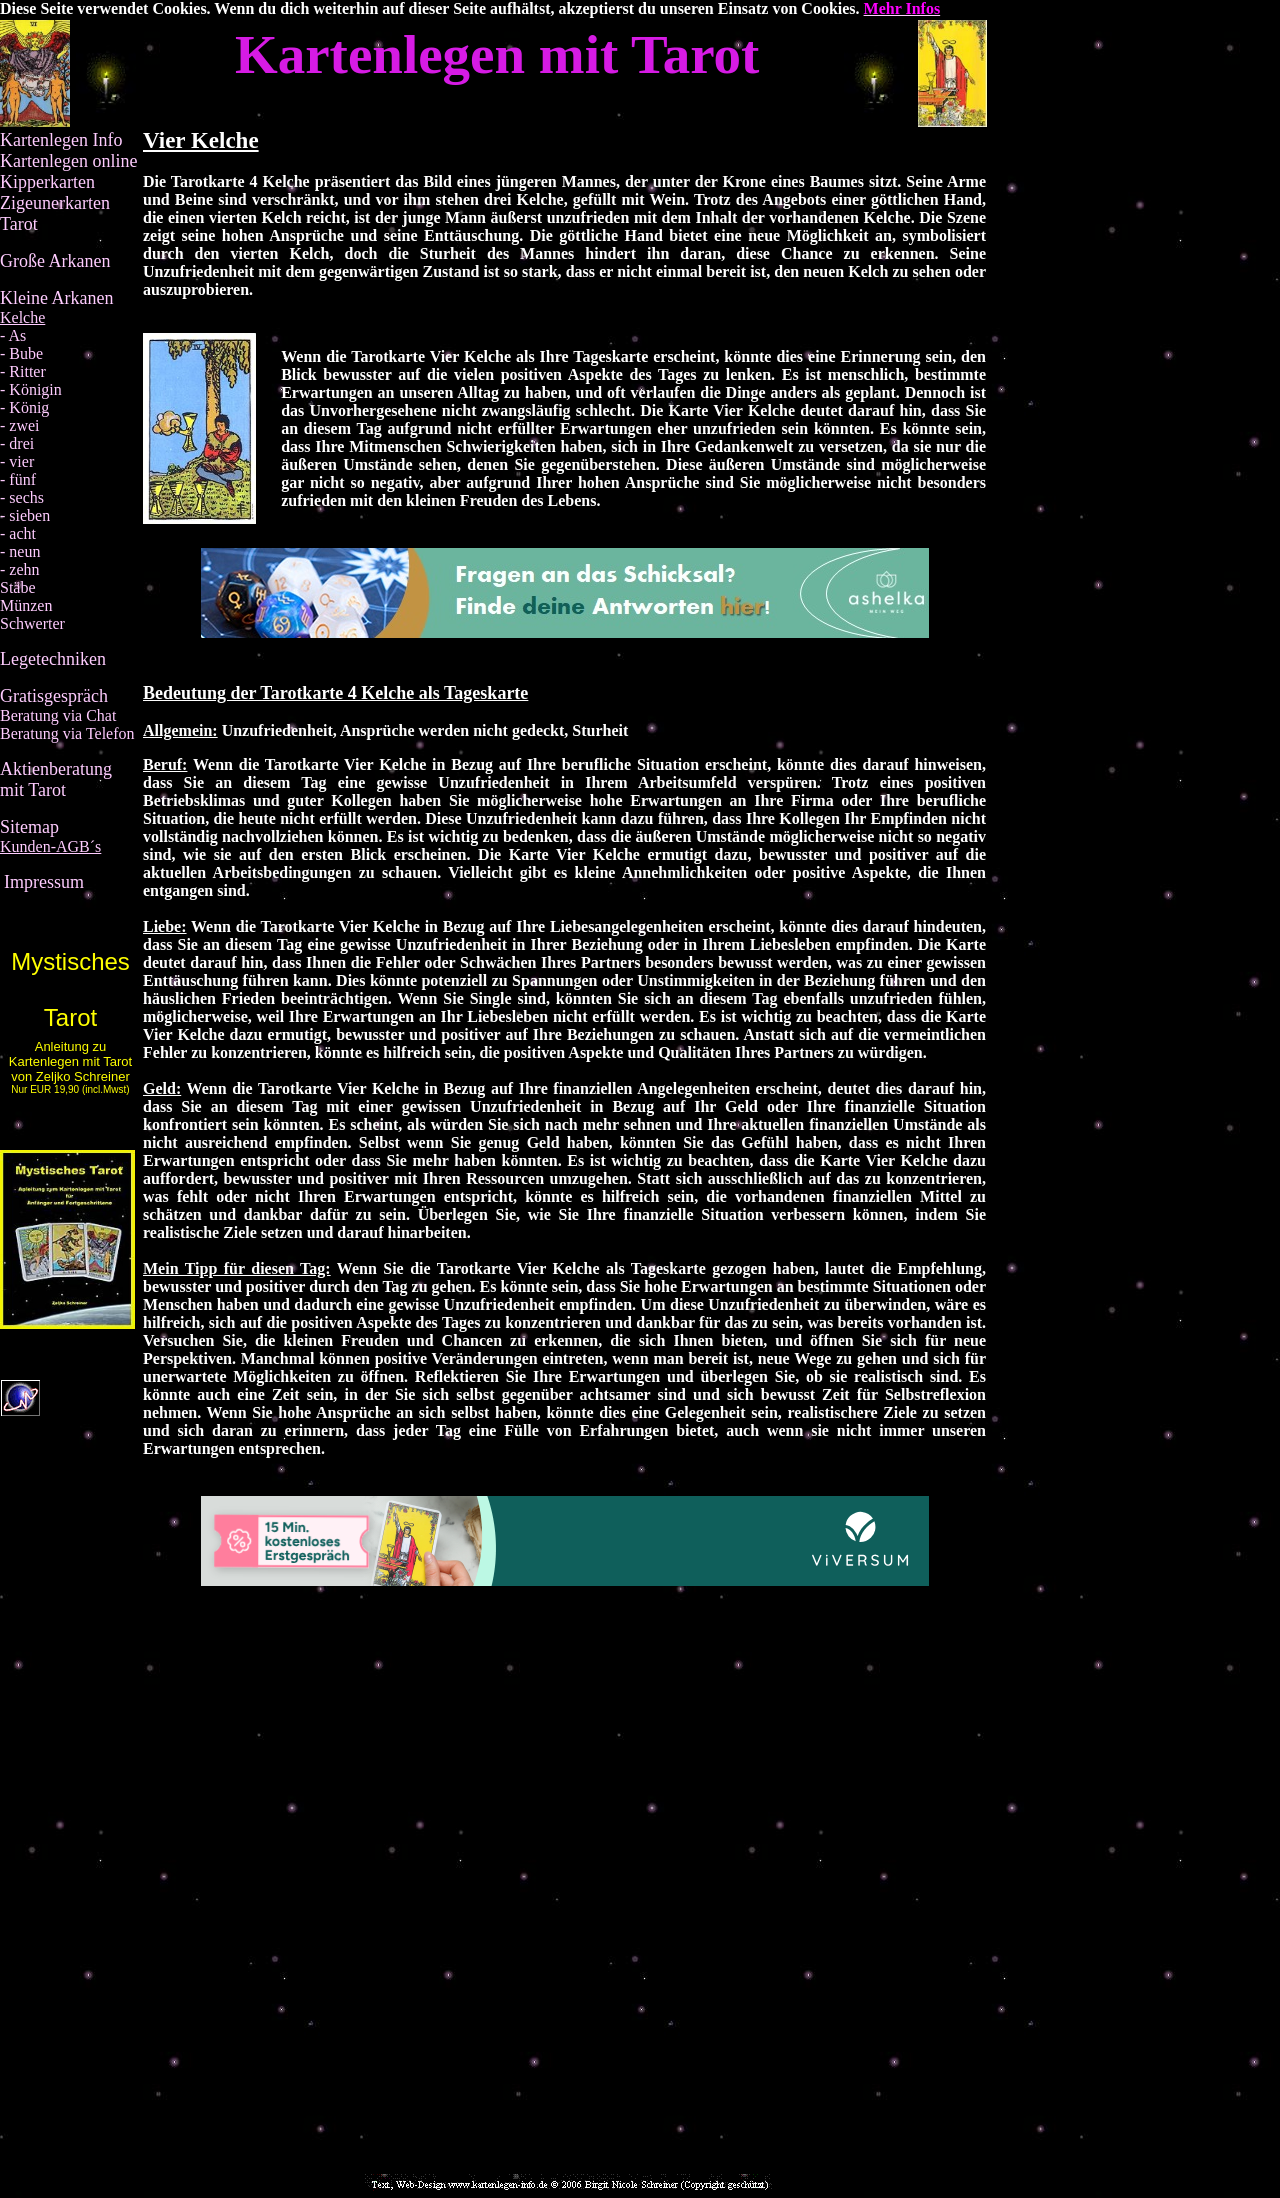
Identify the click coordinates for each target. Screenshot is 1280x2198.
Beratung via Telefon (67, 733)
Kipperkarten (47, 182)
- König (24, 407)
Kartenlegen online (68, 161)
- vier (17, 461)
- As (13, 335)
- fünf (18, 479)
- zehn (20, 569)
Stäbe (18, 587)
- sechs (22, 497)
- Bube (21, 353)
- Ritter (23, 371)
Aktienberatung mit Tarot (56, 779)
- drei (17, 443)
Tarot (19, 224)
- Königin (31, 389)
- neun (20, 551)
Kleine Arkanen (56, 298)
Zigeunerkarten (55, 203)
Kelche (22, 317)
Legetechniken (53, 659)
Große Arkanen (55, 261)
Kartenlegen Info (61, 140)
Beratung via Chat (58, 715)
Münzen (26, 605)
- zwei (20, 425)
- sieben (25, 515)
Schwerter (32, 623)
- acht (18, 533)
